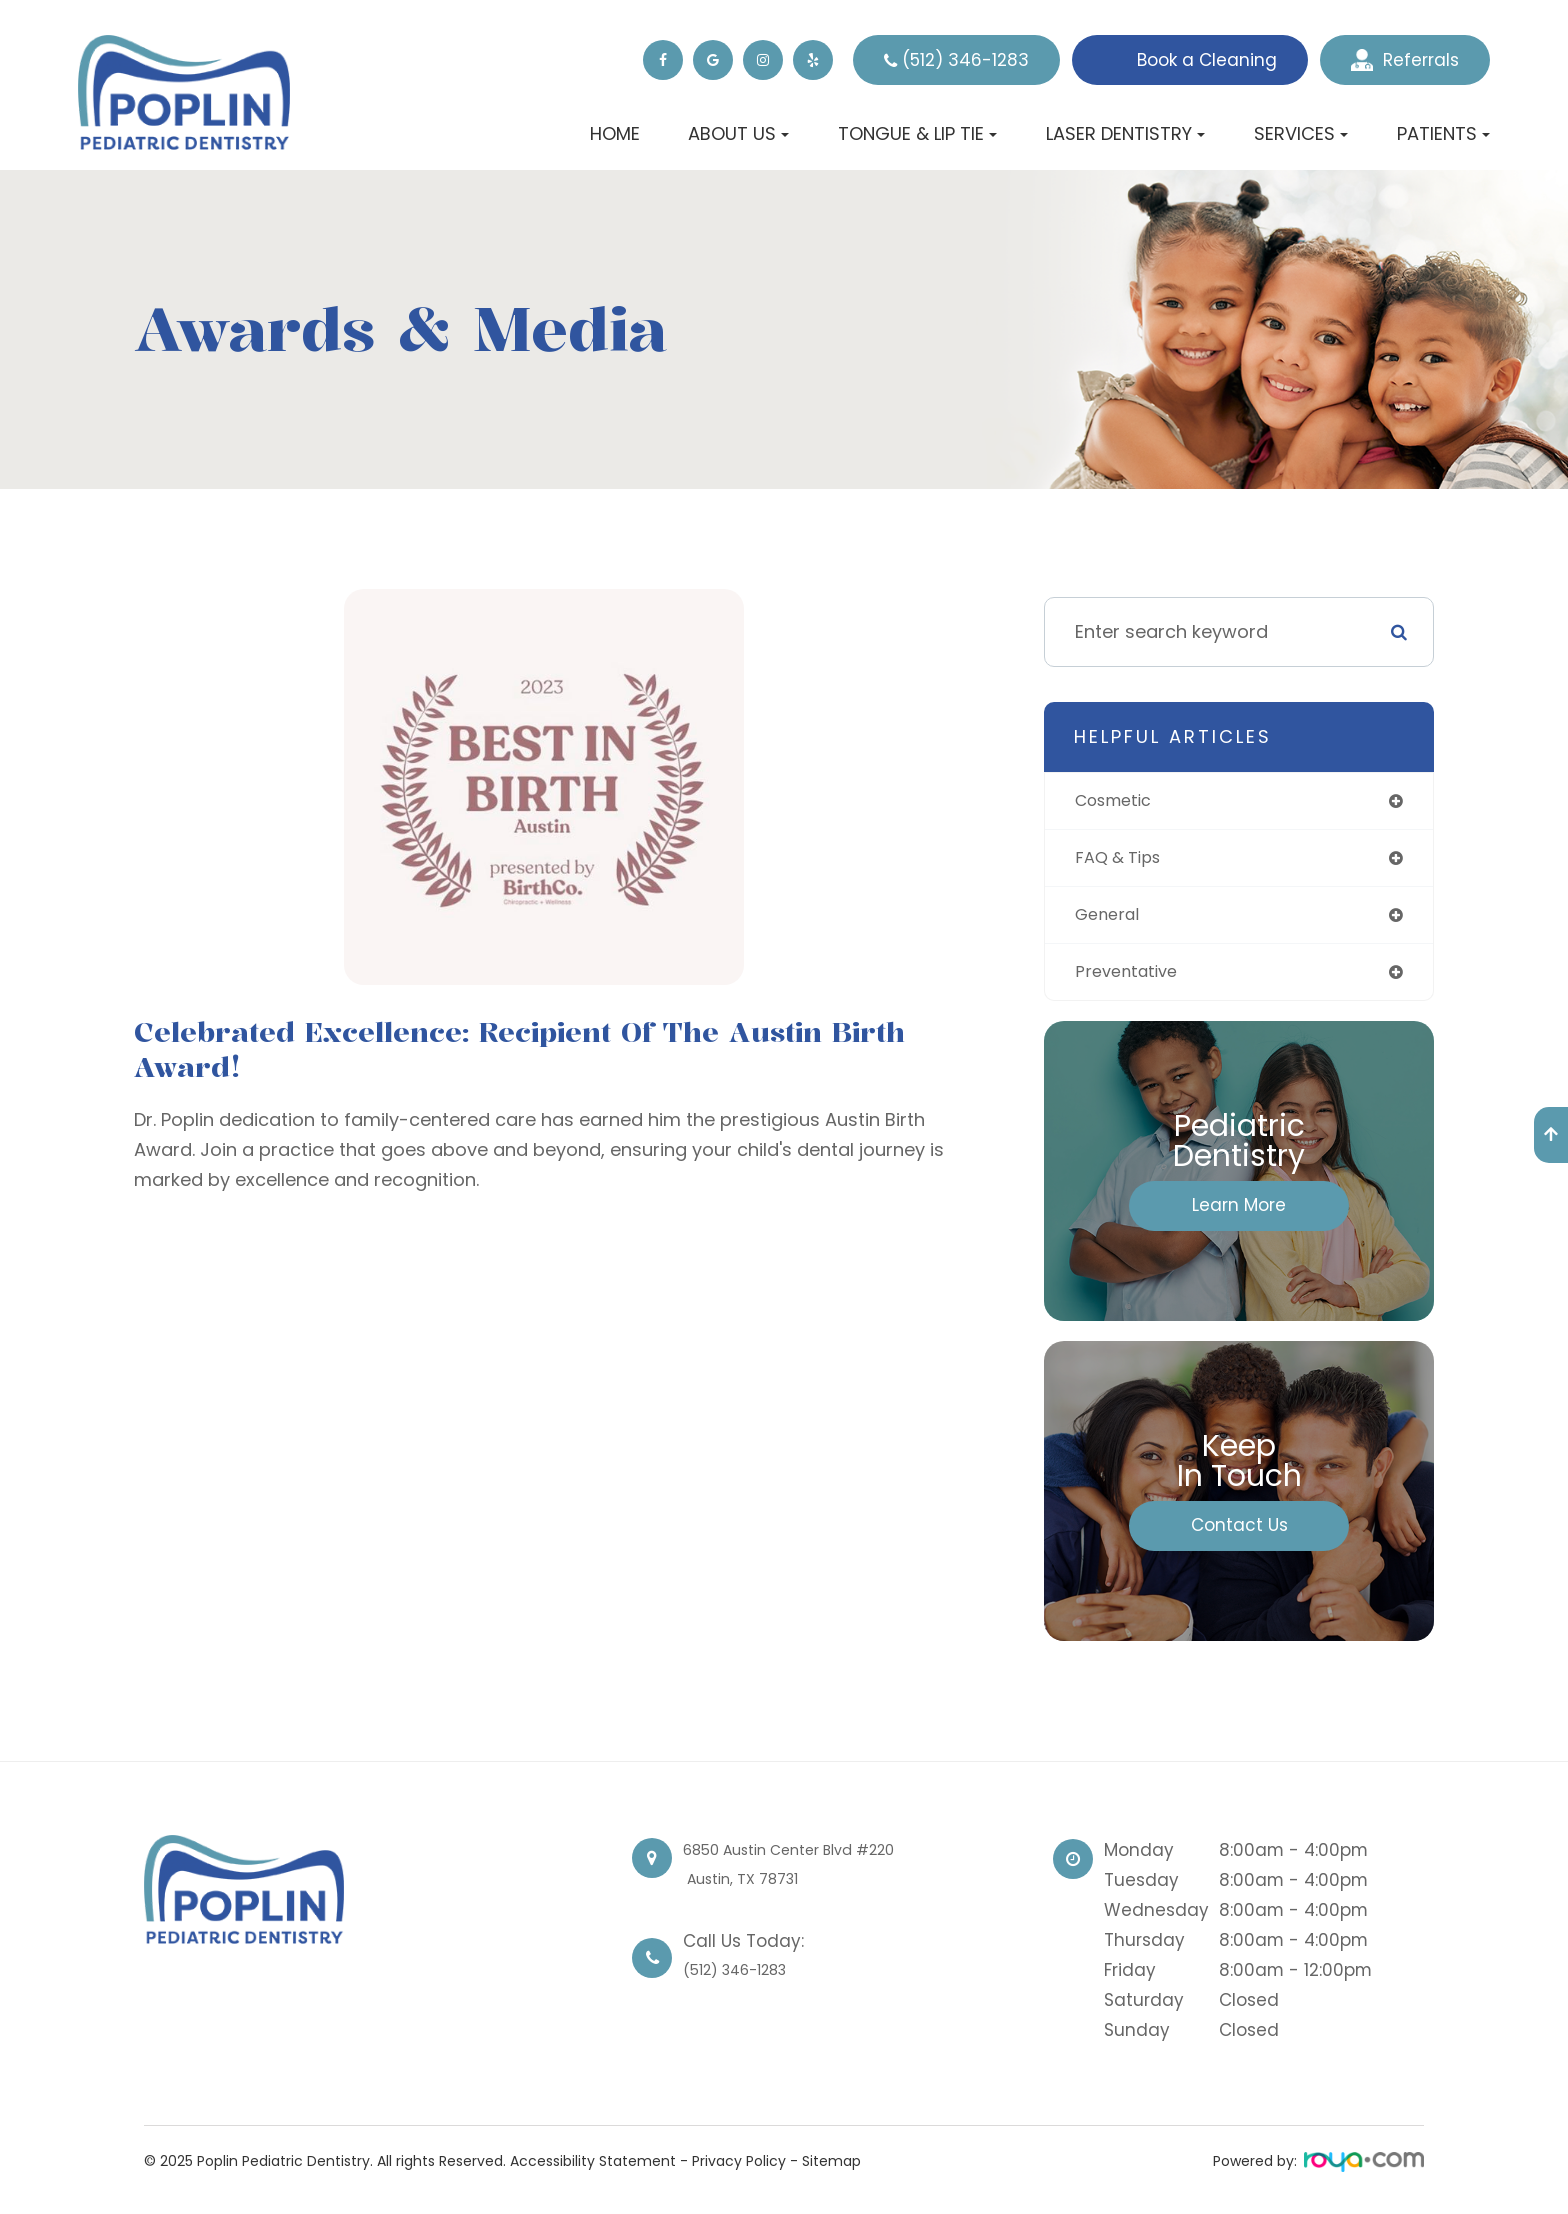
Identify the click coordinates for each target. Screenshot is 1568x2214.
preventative (1130, 978)
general (1110, 919)
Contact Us (1239, 1533)
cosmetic (1118, 801)
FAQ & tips (1122, 860)
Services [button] (1301, 133)
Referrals (1405, 60)
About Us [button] (738, 133)
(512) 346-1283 (965, 60)
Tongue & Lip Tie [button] (917, 133)
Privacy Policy (739, 2169)
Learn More (1239, 1213)
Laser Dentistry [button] (1125, 133)
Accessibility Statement (593, 2169)
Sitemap (831, 2169)
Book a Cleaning (1207, 60)
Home (615, 133)
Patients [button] (1443, 133)
